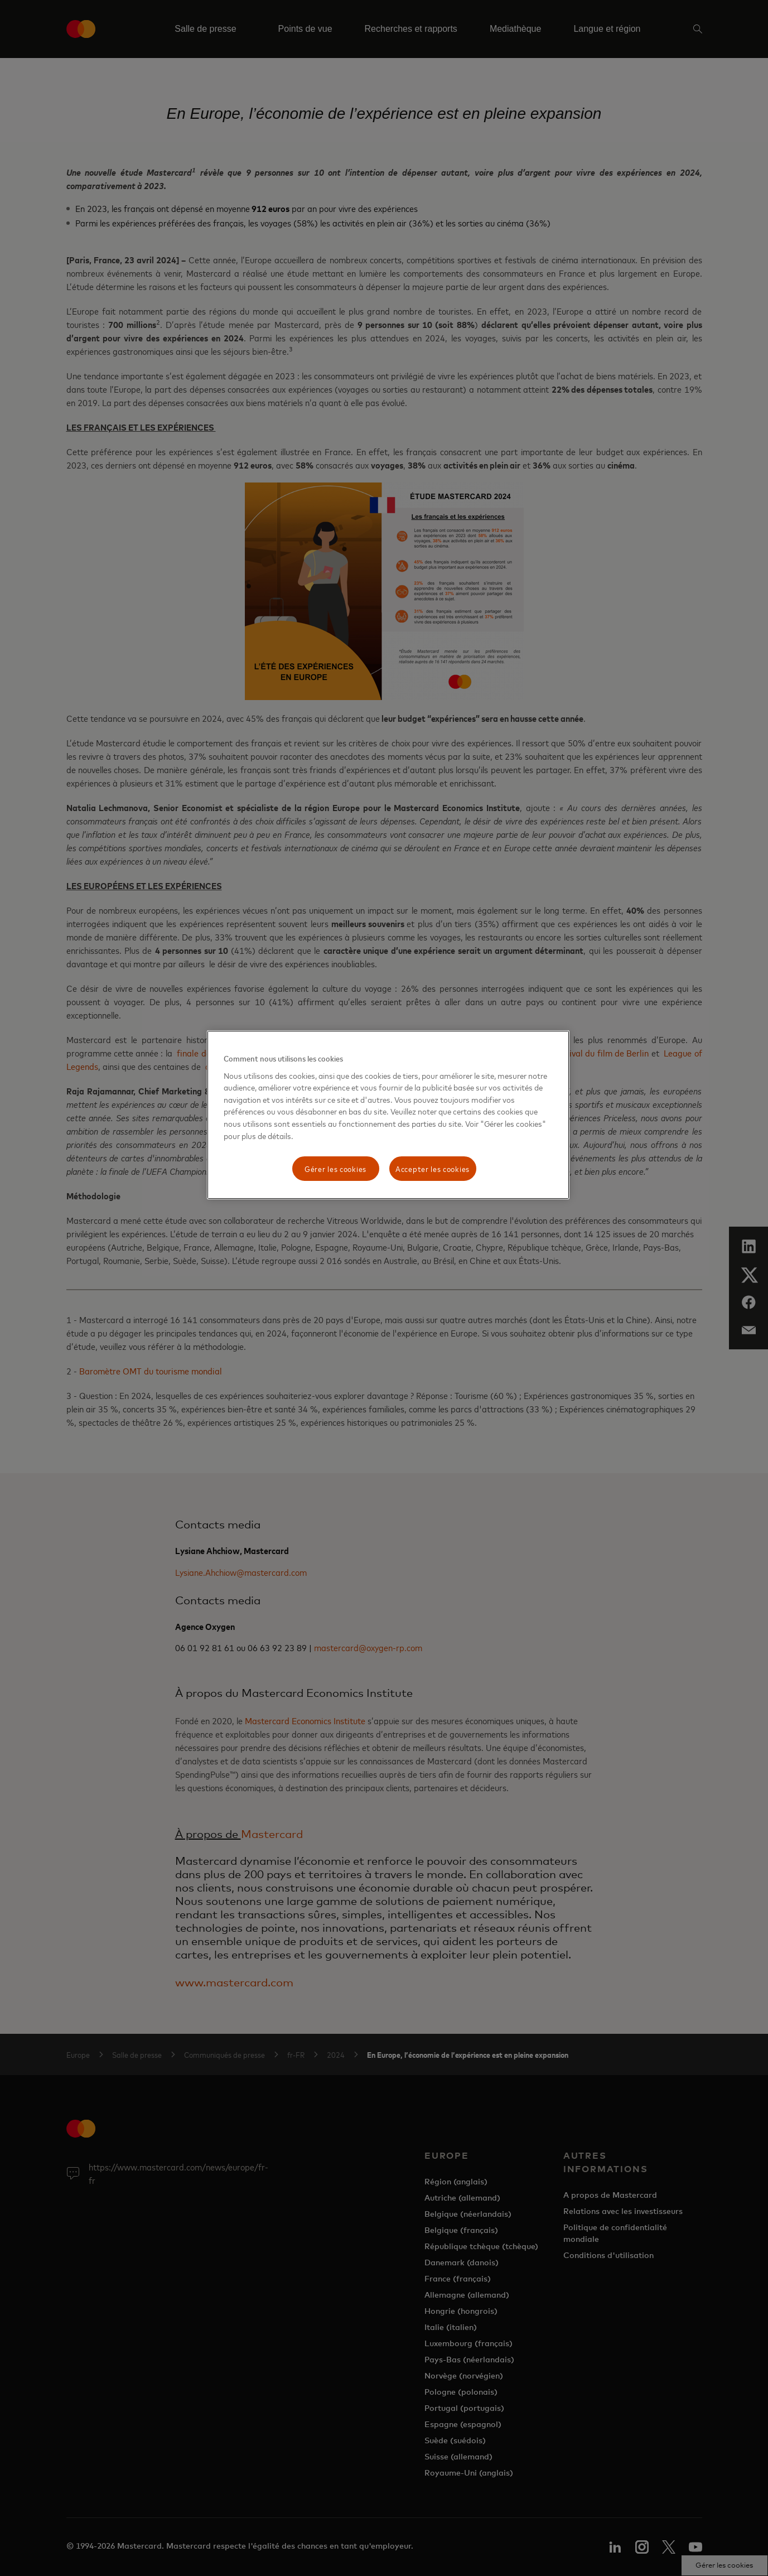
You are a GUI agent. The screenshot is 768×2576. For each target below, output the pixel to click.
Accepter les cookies (432, 1168)
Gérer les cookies (335, 1168)
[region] (388, 1114)
